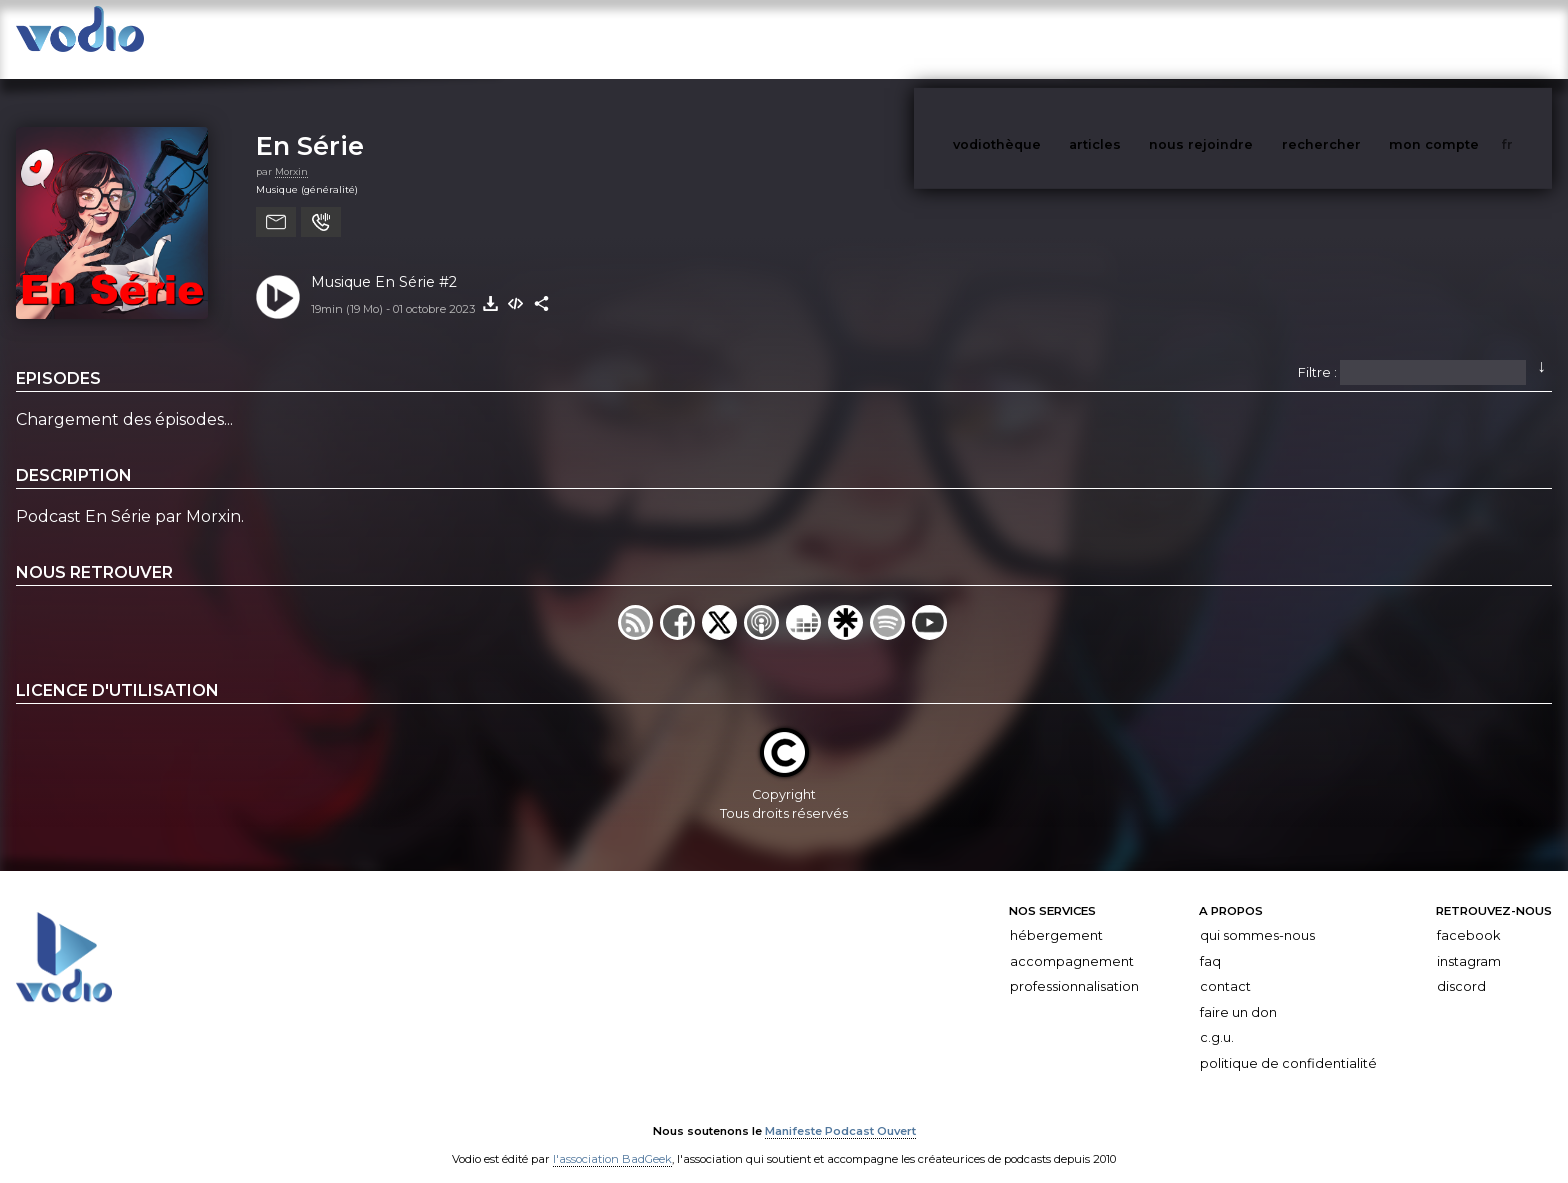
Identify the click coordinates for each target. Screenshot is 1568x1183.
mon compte (1467, 38)
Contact (1225, 966)
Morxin (291, 151)
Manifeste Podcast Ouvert (840, 1111)
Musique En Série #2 (384, 262)
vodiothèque (1045, 38)
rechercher (1358, 38)
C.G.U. (1217, 1018)
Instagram (1469, 941)
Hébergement (1056, 915)
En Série (310, 125)
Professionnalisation (1074, 966)
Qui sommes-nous (1257, 915)
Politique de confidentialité (1288, 1043)
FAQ (1210, 941)
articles (1140, 38)
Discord (1461, 966)
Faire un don (1238, 992)
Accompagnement (1072, 941)
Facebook (1468, 915)
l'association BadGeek (612, 1139)
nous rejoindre (1242, 38)
